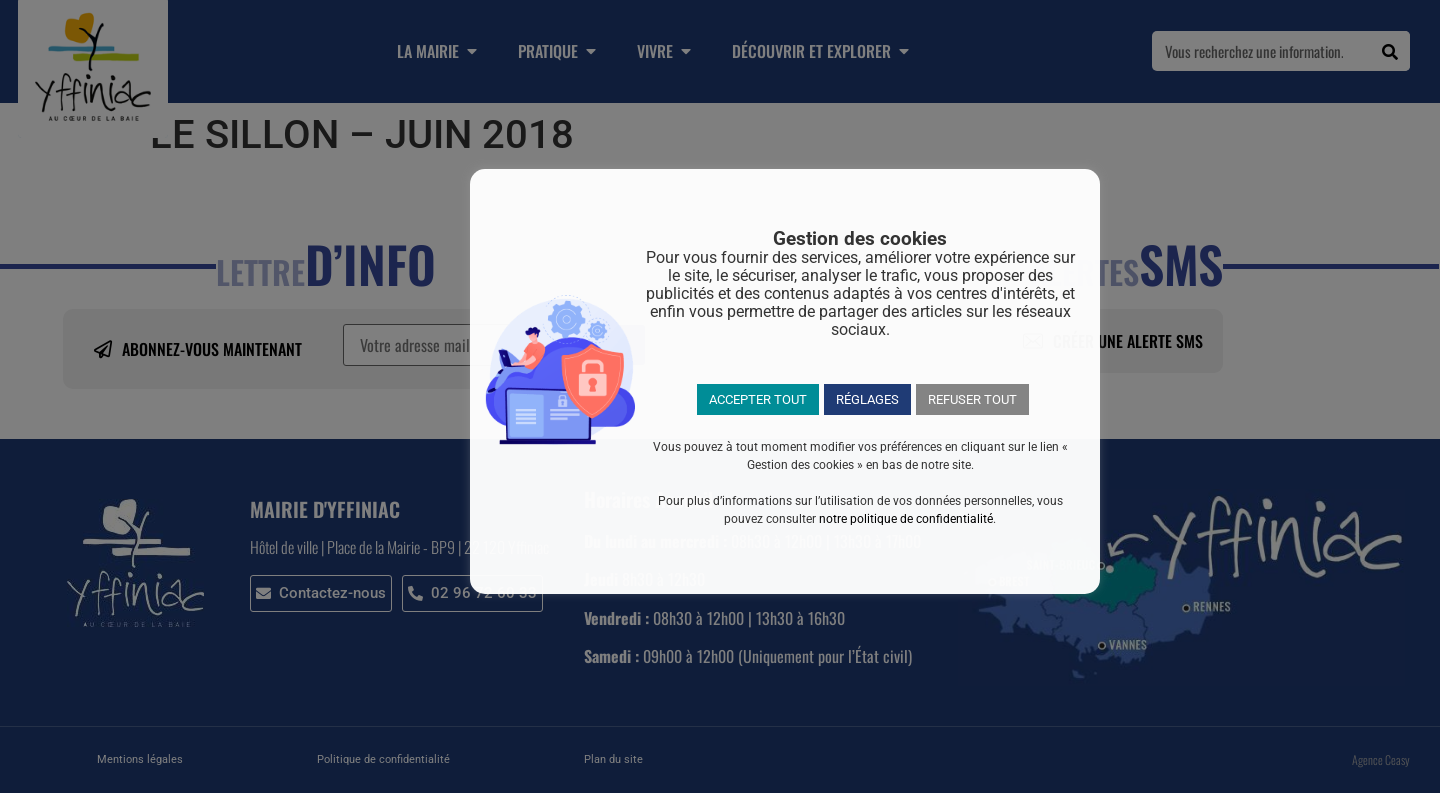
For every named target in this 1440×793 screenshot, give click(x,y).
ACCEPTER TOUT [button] (758, 399)
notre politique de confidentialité (906, 519)
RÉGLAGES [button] (867, 399)
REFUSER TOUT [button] (972, 399)
